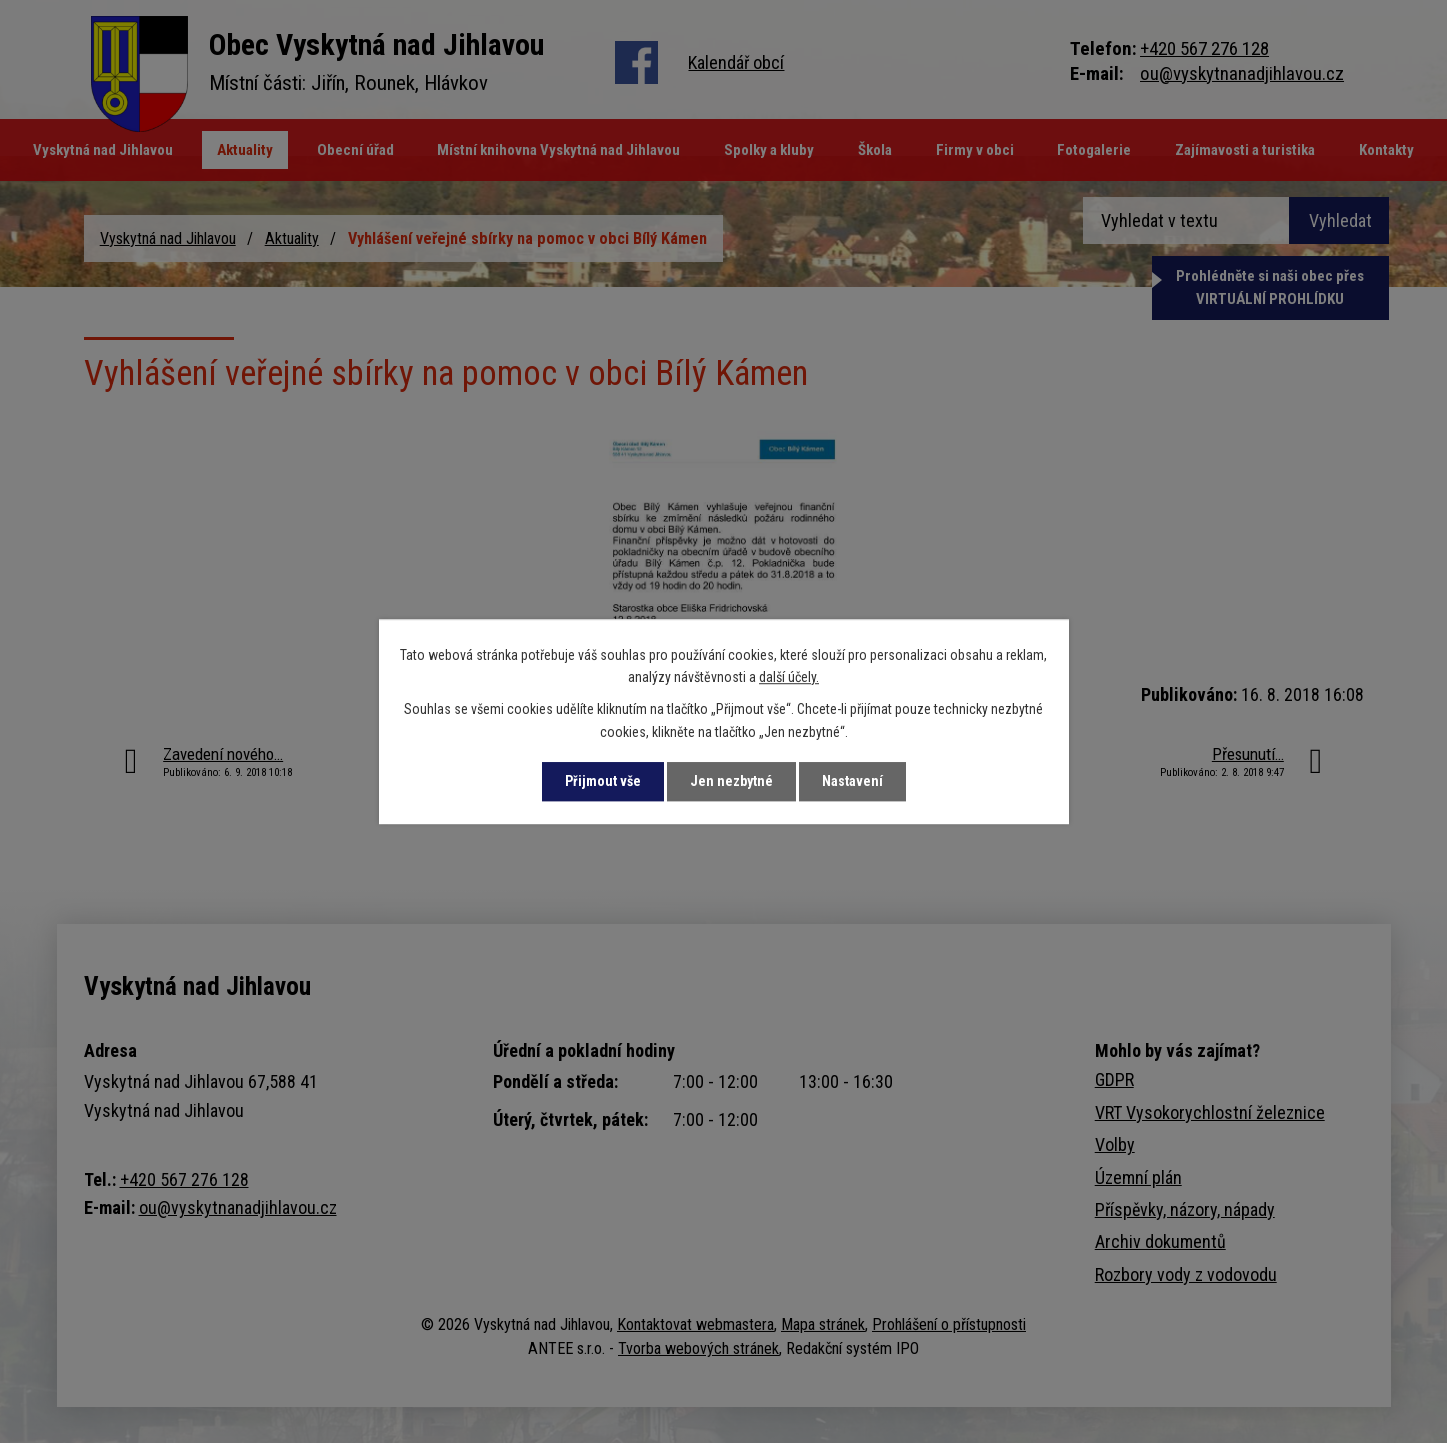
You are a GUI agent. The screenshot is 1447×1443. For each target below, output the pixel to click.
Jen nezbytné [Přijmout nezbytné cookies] (731, 781)
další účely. (789, 677)
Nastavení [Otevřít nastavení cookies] (852, 781)
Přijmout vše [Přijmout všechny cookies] (603, 781)
